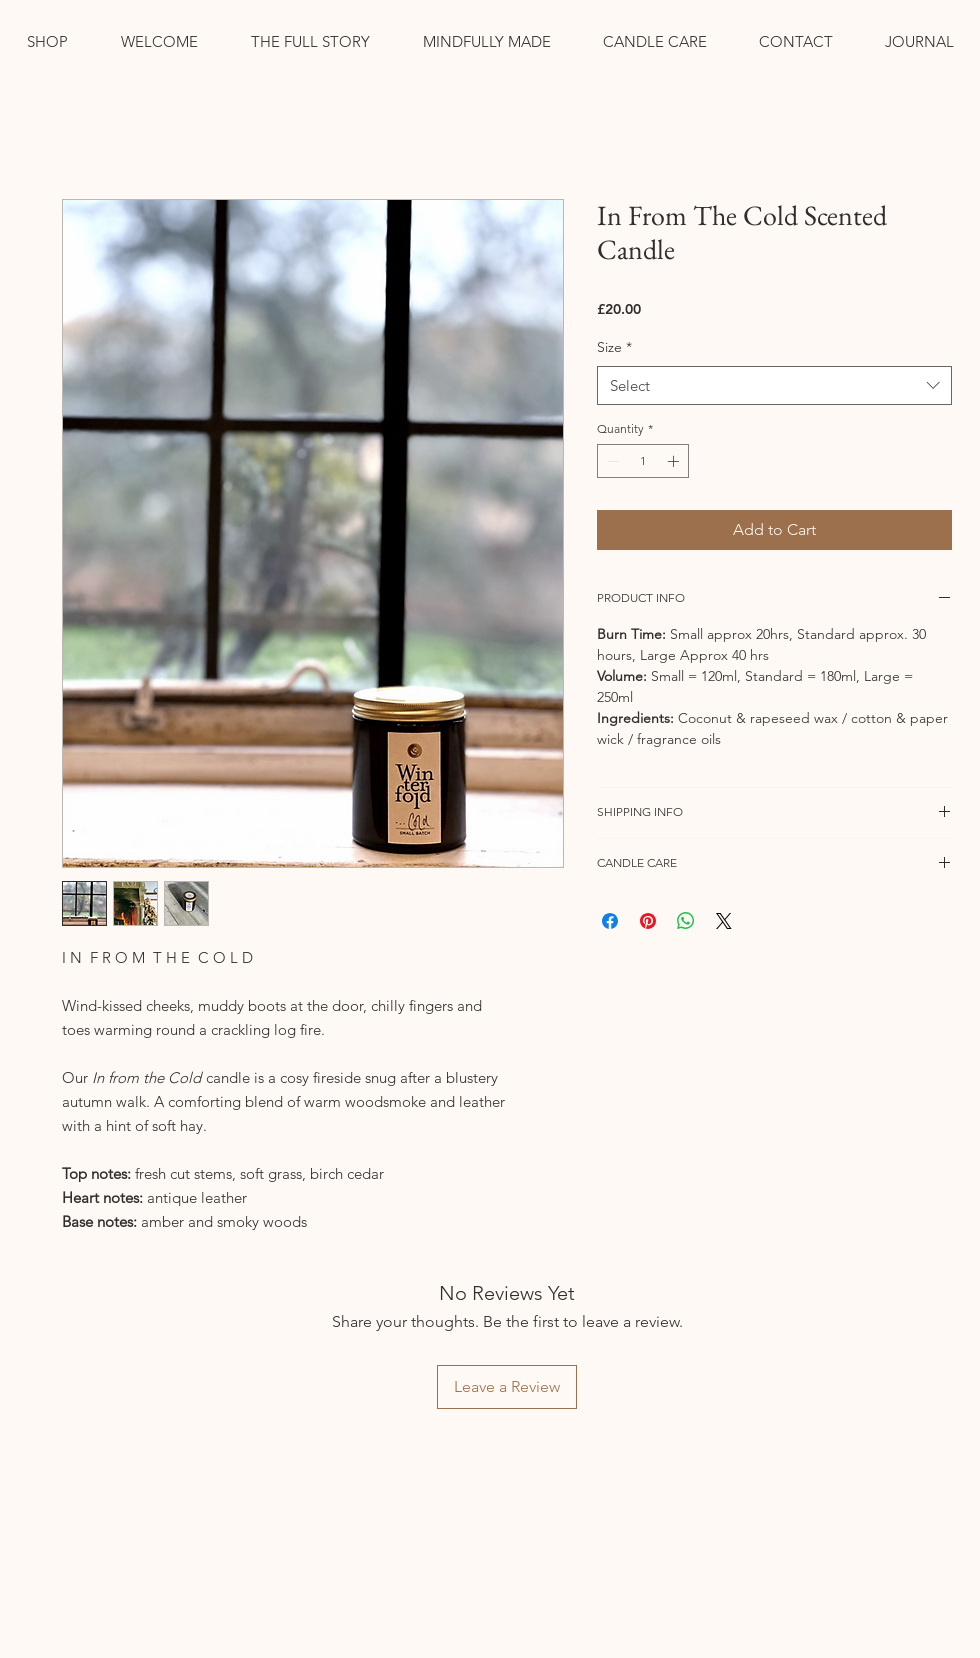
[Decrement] (611, 461)
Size (614, 347)
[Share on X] (724, 921)
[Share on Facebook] (610, 921)
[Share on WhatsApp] (686, 921)
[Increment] (675, 461)
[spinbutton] (643, 461)
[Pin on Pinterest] (648, 921)
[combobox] (774, 385)
